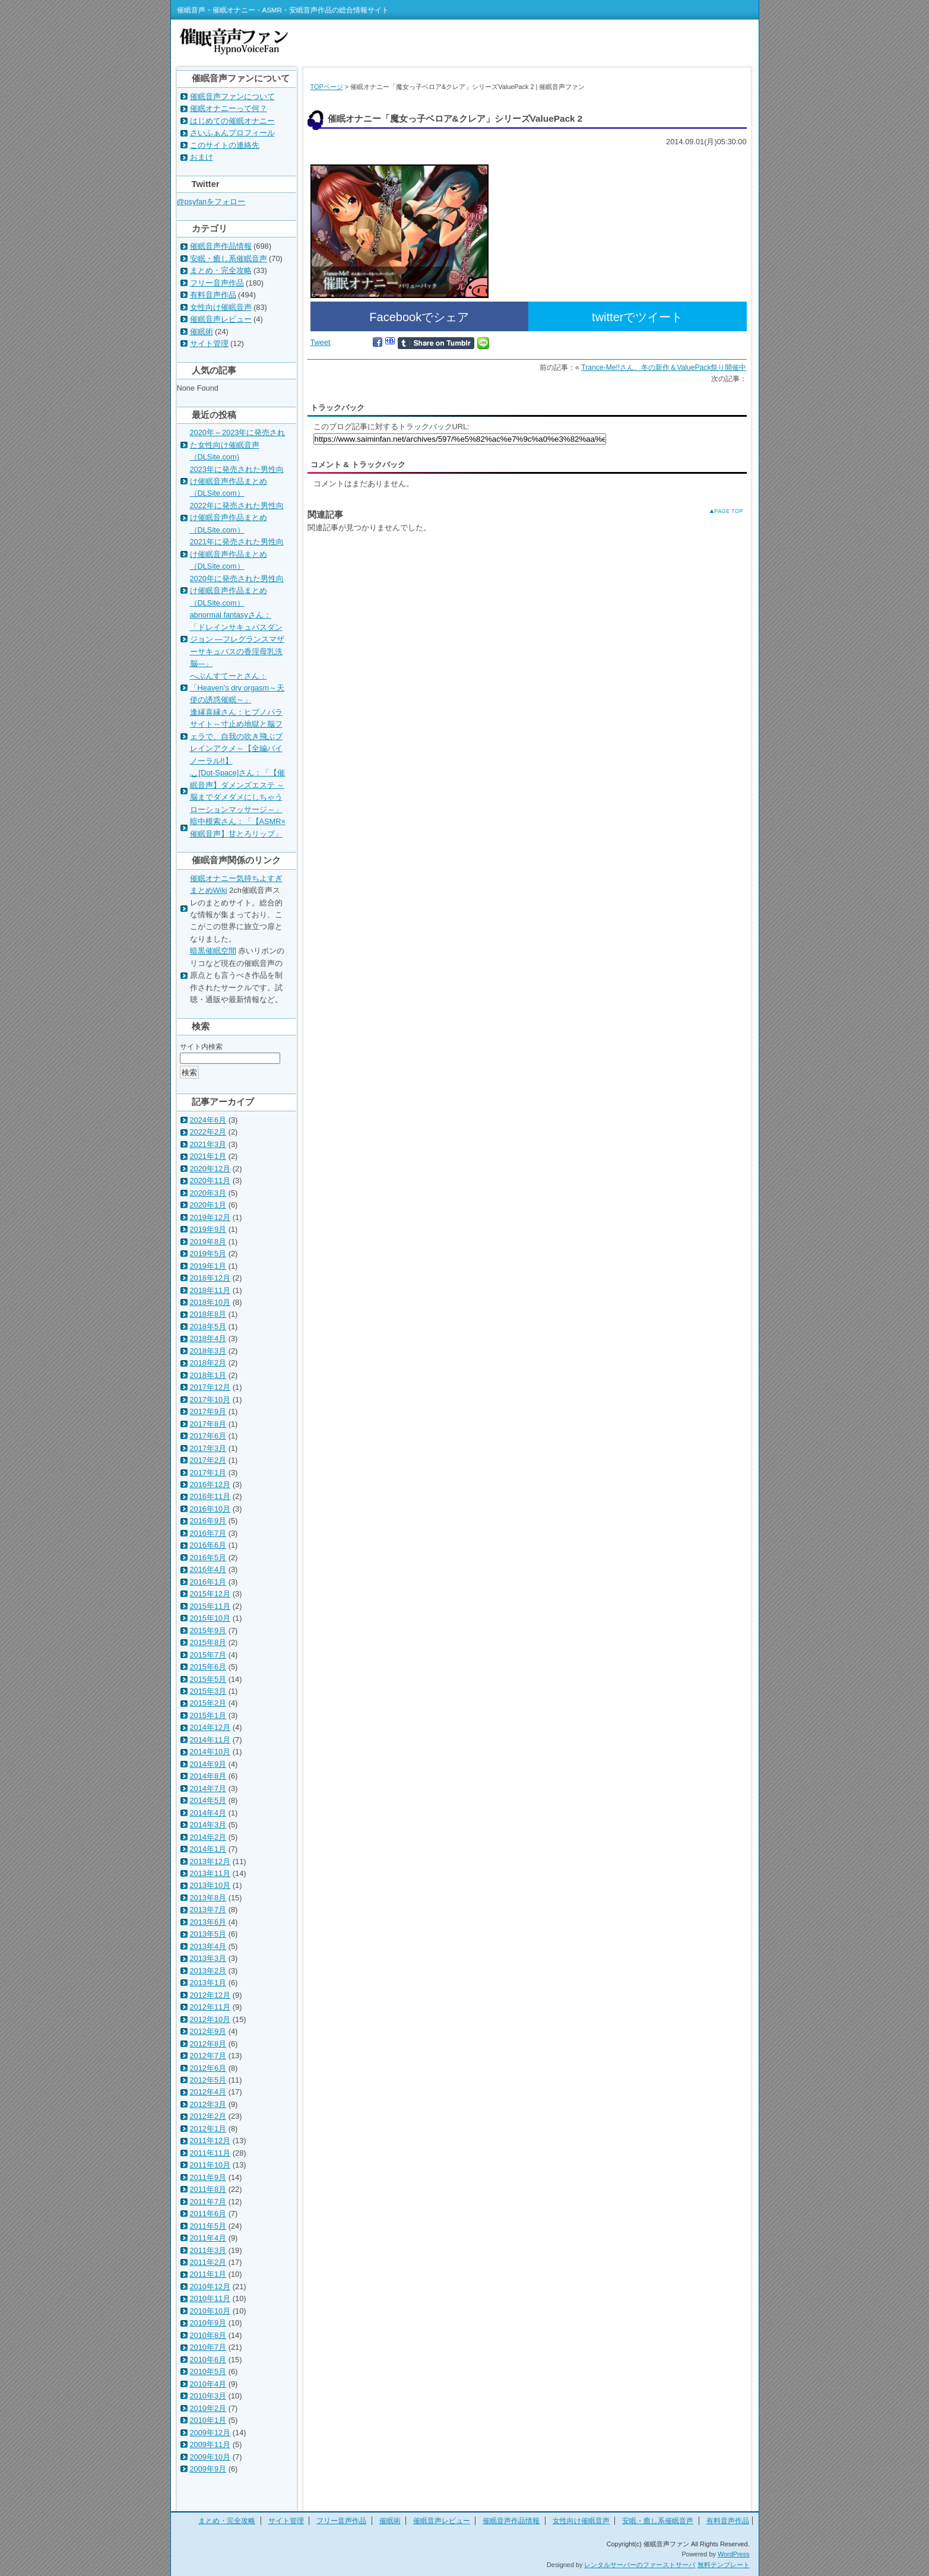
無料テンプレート (723, 2564)
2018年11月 (210, 1290)
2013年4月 (208, 1946)
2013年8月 (208, 1897)
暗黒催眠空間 (213, 950)
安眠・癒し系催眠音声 (228, 258)
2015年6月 (208, 1666)
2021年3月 (208, 1144)
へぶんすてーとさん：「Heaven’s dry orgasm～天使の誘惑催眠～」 (237, 688)
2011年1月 (208, 2274)
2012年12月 (210, 1995)
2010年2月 (208, 2408)
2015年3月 (208, 1691)
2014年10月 (210, 1751)
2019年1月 (208, 1266)
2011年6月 (208, 2213)
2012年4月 (208, 2091)
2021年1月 (208, 1156)
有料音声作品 (213, 294)
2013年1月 (208, 1982)
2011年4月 (208, 2237)
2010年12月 (210, 2286)
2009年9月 (208, 2468)
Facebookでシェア (419, 317)
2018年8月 (208, 1314)
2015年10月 (210, 1618)
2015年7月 (208, 1654)
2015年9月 (208, 1630)
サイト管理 (209, 343)
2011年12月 (210, 2140)
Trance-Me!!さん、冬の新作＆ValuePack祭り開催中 (663, 367)
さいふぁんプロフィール (232, 132)
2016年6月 (208, 1545)
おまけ (201, 157)
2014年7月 (208, 1788)
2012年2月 (208, 2116)
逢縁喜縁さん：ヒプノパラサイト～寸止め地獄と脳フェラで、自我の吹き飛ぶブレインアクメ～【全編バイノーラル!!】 (236, 736)
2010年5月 (208, 2371)
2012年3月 (208, 2104)
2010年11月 (210, 2298)
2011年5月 (208, 2226)
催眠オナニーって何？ (228, 108)
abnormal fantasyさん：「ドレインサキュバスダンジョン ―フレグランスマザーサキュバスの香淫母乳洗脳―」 (237, 639)
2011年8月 (208, 2189)
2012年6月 (208, 2068)
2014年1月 (208, 1849)
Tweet (320, 342)
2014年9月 (208, 1764)
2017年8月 (208, 1424)
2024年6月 (208, 1120)
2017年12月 (210, 1387)
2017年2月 (208, 1460)
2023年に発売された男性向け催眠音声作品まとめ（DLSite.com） (237, 481)
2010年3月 (208, 2395)
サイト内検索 (201, 1046)
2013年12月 (210, 1861)
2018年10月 (210, 1302)
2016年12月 (210, 1484)
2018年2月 (208, 1362)
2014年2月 (208, 1837)
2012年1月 (208, 2128)
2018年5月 (208, 1326)
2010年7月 (208, 2347)
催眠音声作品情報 (221, 246)
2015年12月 (210, 1593)
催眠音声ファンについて (232, 96)
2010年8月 (208, 2335)
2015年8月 (208, 1642)
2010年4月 (208, 2383)
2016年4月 (208, 1569)
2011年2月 (208, 2262)
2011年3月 (208, 2250)
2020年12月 (210, 1168)
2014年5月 (208, 1800)
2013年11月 (210, 1873)
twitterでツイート (637, 317)
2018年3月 (208, 1350)
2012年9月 (208, 2031)
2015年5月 (208, 1679)
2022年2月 (208, 1131)
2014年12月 (210, 1727)
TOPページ (326, 86)
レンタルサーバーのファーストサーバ (639, 2564)
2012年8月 (208, 2043)
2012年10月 (210, 2019)
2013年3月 (208, 1958)
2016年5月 (208, 1557)
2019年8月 (208, 1241)
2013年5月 (208, 1933)
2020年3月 (208, 1193)
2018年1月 (208, 1375)
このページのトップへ (717, 511)
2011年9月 (208, 2177)
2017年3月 (208, 1448)
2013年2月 (208, 1970)
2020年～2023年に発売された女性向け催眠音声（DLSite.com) (238, 444)
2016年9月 (208, 1520)
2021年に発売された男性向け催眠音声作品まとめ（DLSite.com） (237, 554)
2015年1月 (208, 1715)
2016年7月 (208, 1533)
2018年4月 (208, 1338)
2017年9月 (208, 1411)
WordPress (734, 2554)
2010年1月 (208, 2420)
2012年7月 (208, 2055)
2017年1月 (208, 1472)
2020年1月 (208, 1204)
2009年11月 (210, 2444)
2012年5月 (208, 2080)
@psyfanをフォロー (211, 201)
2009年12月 (210, 2432)
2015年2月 (208, 1703)
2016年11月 (210, 1496)
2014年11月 (210, 1739)
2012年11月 (210, 2007)
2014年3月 (208, 1824)
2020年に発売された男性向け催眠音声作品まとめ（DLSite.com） (237, 590)
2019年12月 (210, 1217)
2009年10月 (210, 2457)
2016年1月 (208, 1581)
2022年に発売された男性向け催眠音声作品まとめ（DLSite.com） (237, 517)
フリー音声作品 (217, 282)
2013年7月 (208, 1909)
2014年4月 (208, 1812)
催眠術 (201, 331)
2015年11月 (210, 1606)
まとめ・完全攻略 (221, 270)
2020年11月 (210, 1180)
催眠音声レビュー (221, 319)
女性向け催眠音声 (221, 307)
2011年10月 (210, 2164)
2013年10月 (210, 1885)
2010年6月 (208, 2359)
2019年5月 (208, 1253)
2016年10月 (210, 1508)
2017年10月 (210, 1399)
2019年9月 (208, 1229)
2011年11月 (210, 2153)
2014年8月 (208, 1776)
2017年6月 (208, 1435)
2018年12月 (210, 1277)
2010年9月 (208, 2322)
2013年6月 (208, 1922)
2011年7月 (208, 2201)
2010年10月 (210, 2310)
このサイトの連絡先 (224, 145)
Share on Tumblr (436, 343)
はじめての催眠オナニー (232, 120)
